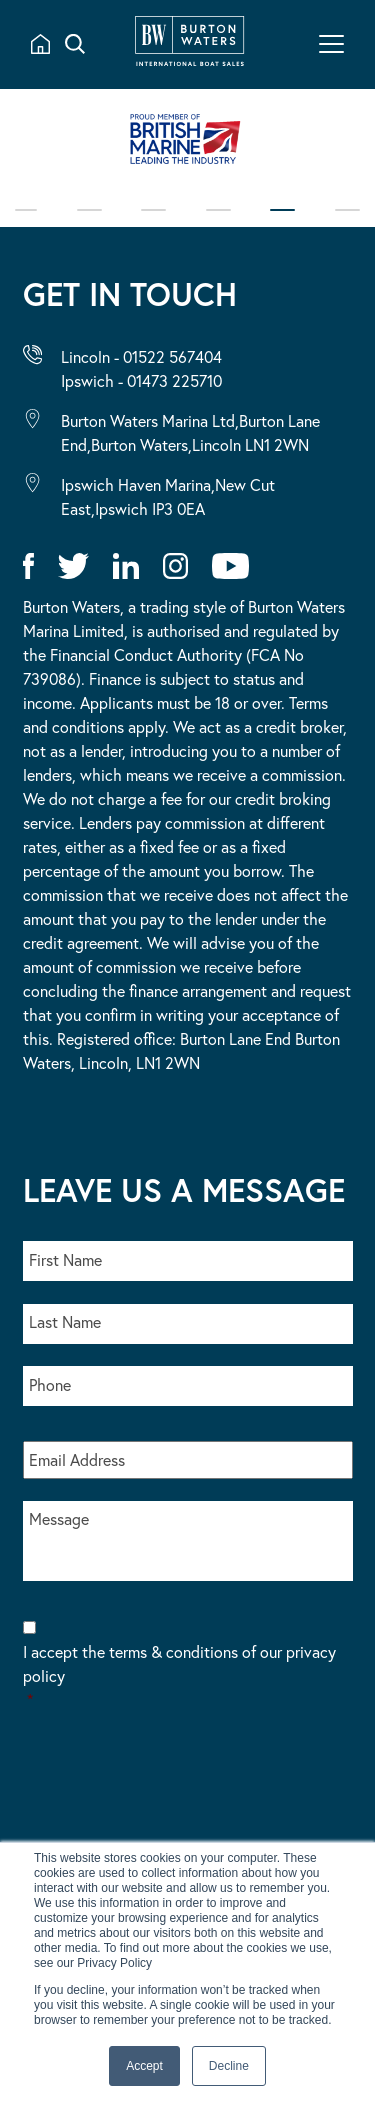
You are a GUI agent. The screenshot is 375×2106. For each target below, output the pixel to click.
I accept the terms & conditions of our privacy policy (188, 1676)
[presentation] (175, 1790)
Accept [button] (144, 2066)
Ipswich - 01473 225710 (141, 380)
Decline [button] (229, 2066)
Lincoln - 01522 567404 (141, 356)
